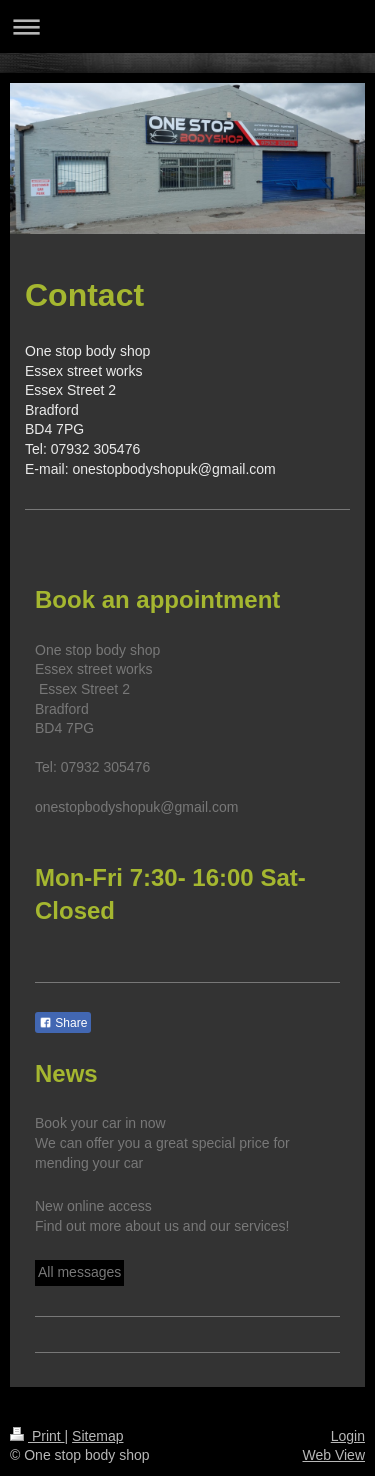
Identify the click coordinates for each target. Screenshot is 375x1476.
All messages (79, 1272)
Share (63, 1023)
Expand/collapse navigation (187, 26)
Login (348, 1436)
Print (37, 1436)
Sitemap (97, 1436)
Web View (333, 1455)
